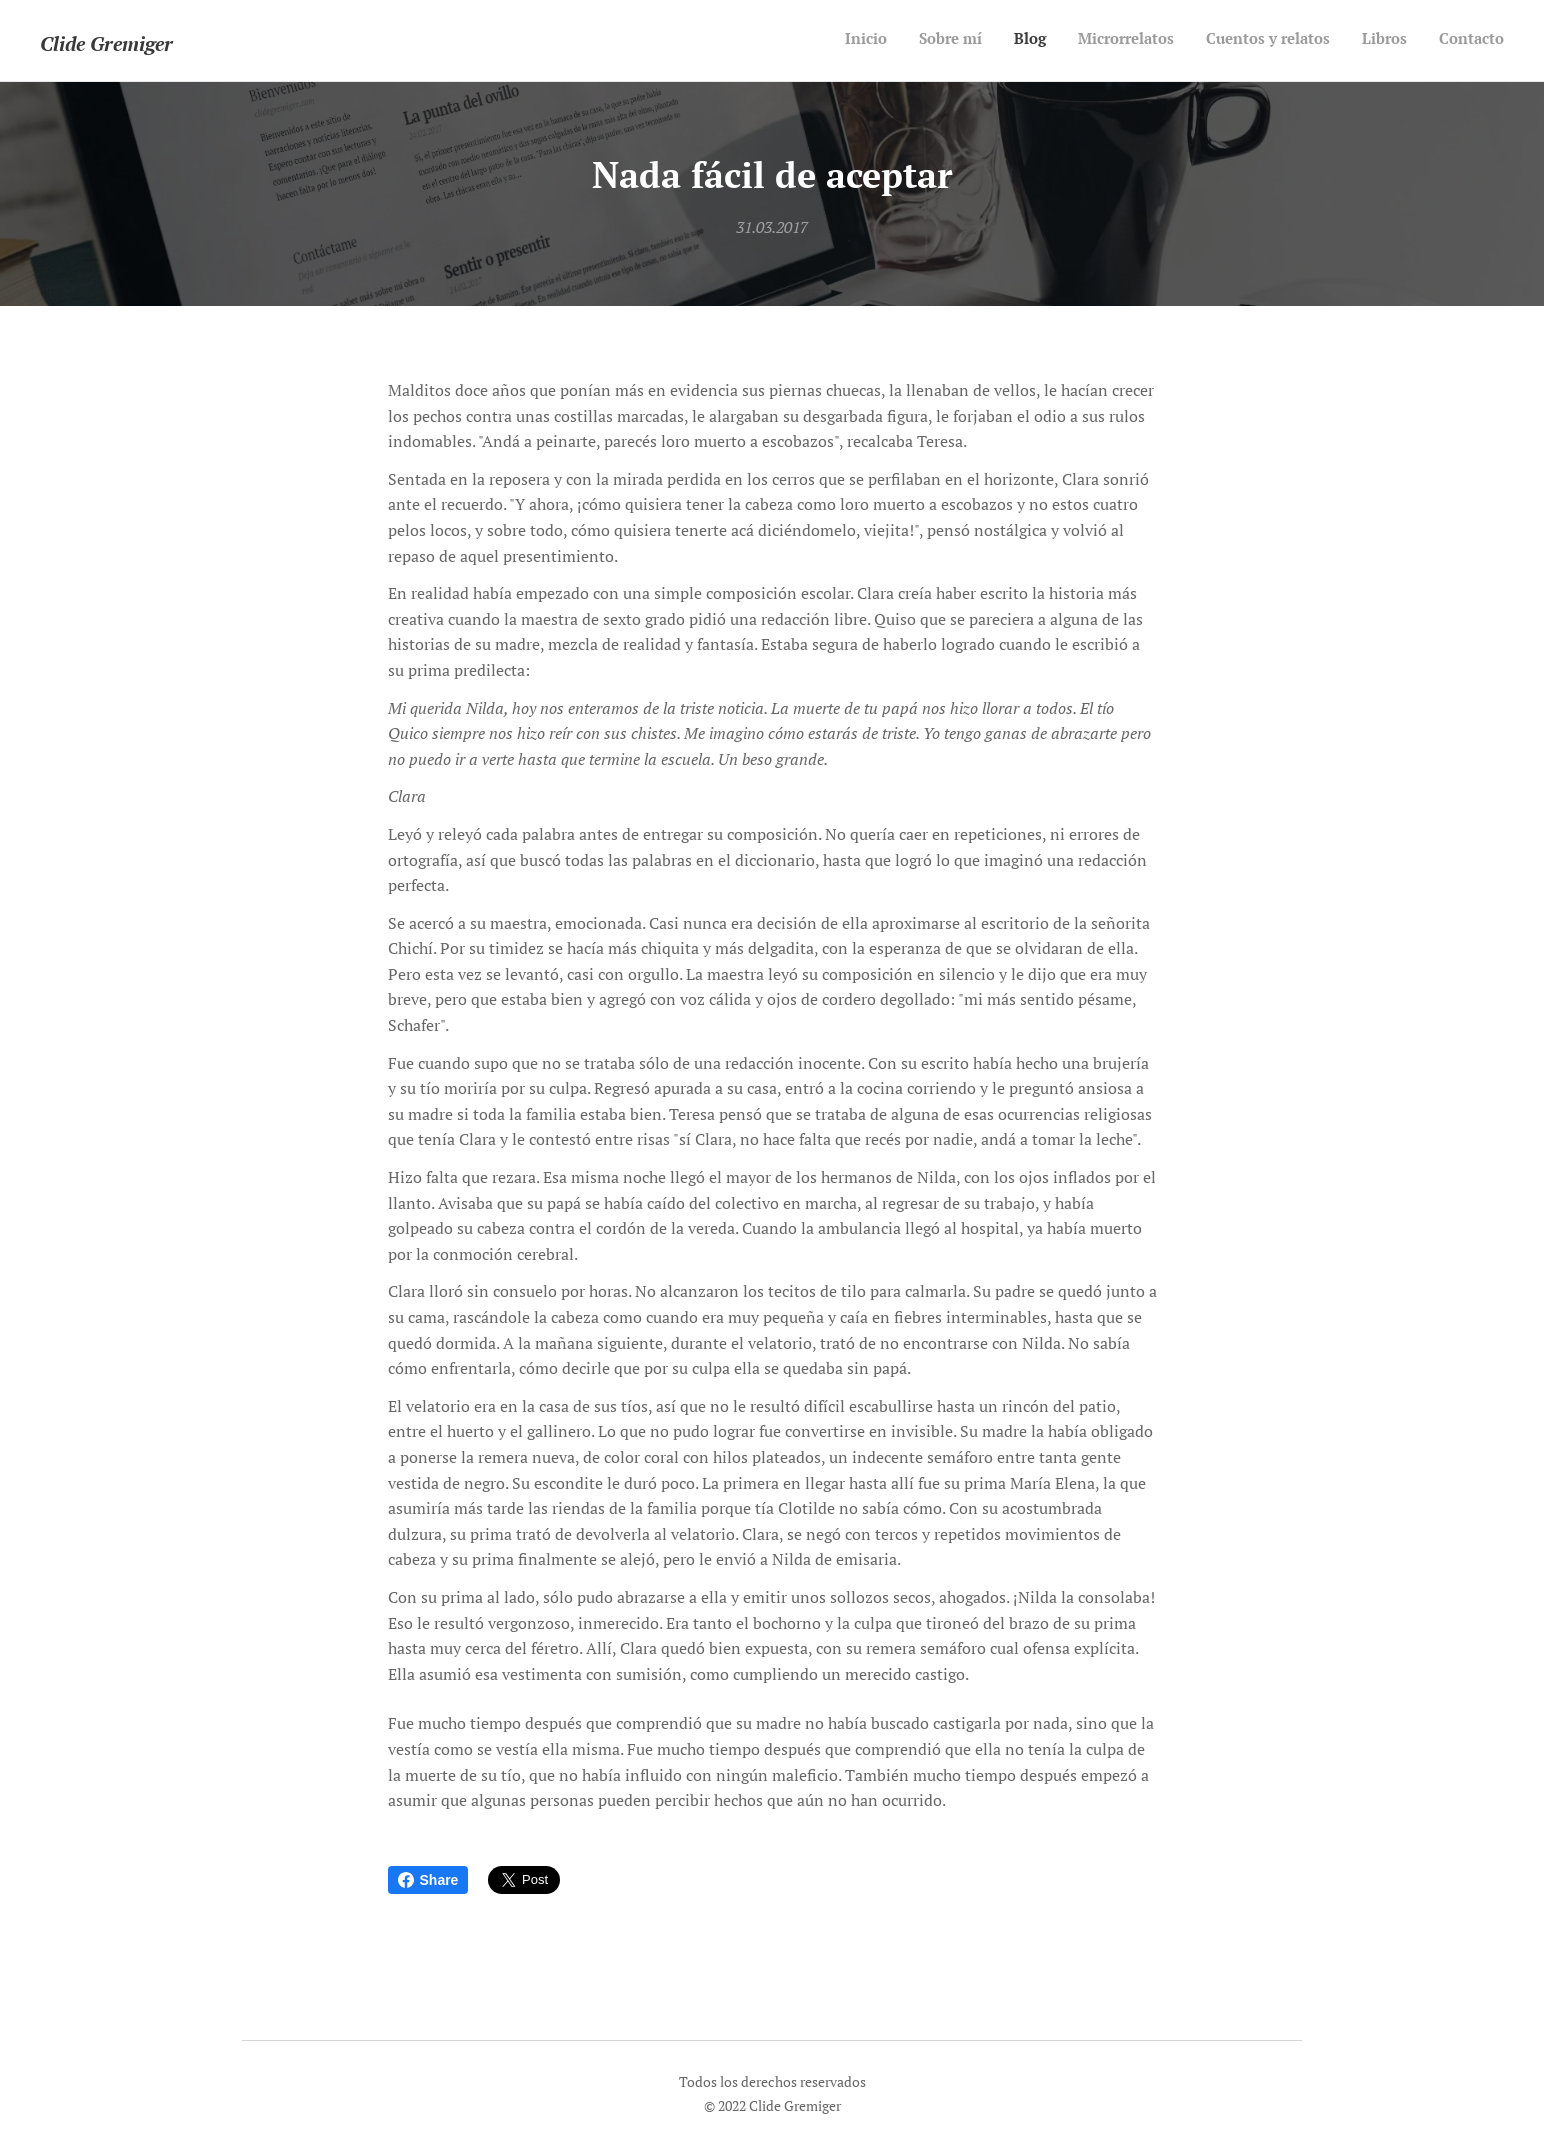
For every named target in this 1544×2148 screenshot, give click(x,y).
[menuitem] (1317, 41)
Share (428, 1880)
